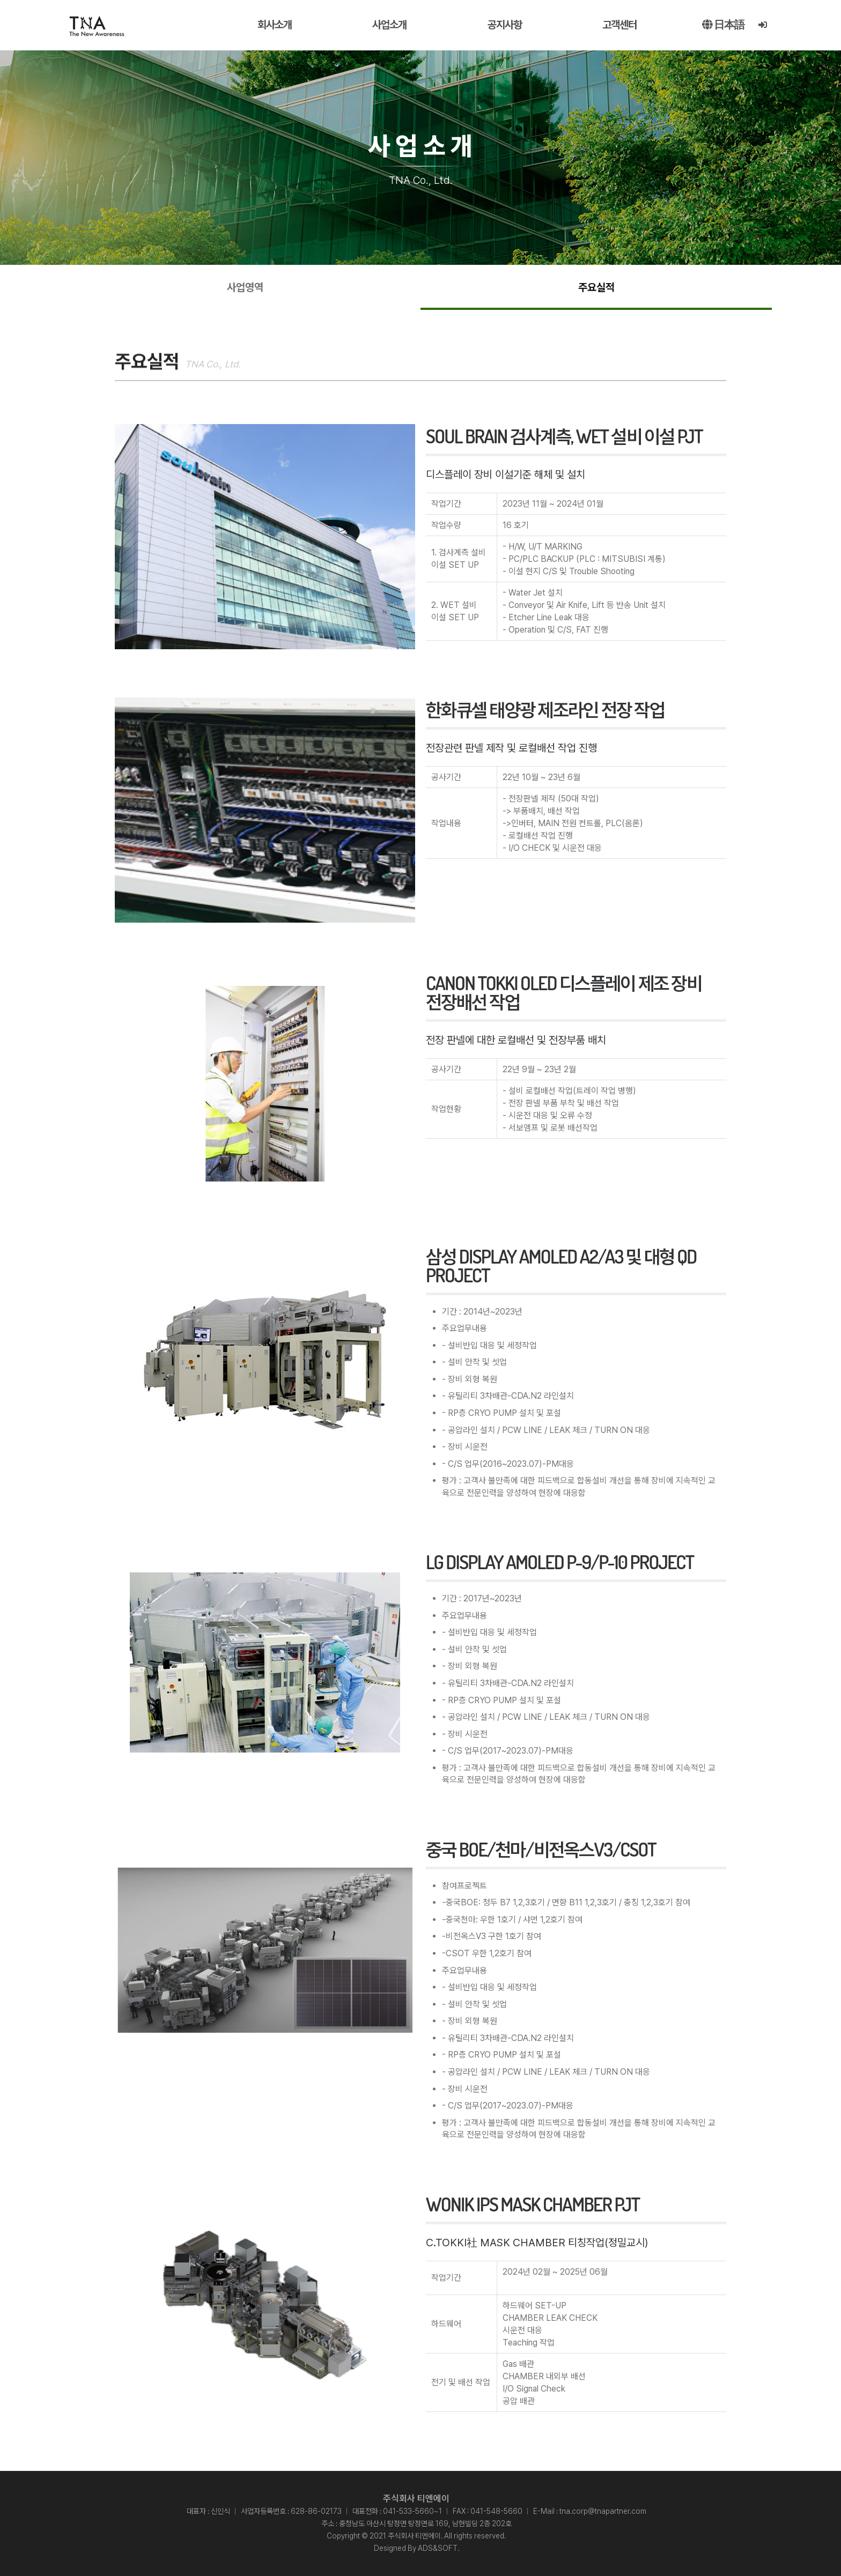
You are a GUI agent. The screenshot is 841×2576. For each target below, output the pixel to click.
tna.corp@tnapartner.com (602, 2511)
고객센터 (619, 24)
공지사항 (505, 24)
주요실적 (596, 287)
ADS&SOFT (438, 2548)
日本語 (723, 24)
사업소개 (389, 24)
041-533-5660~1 (412, 2511)
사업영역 (245, 287)
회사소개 (274, 24)
